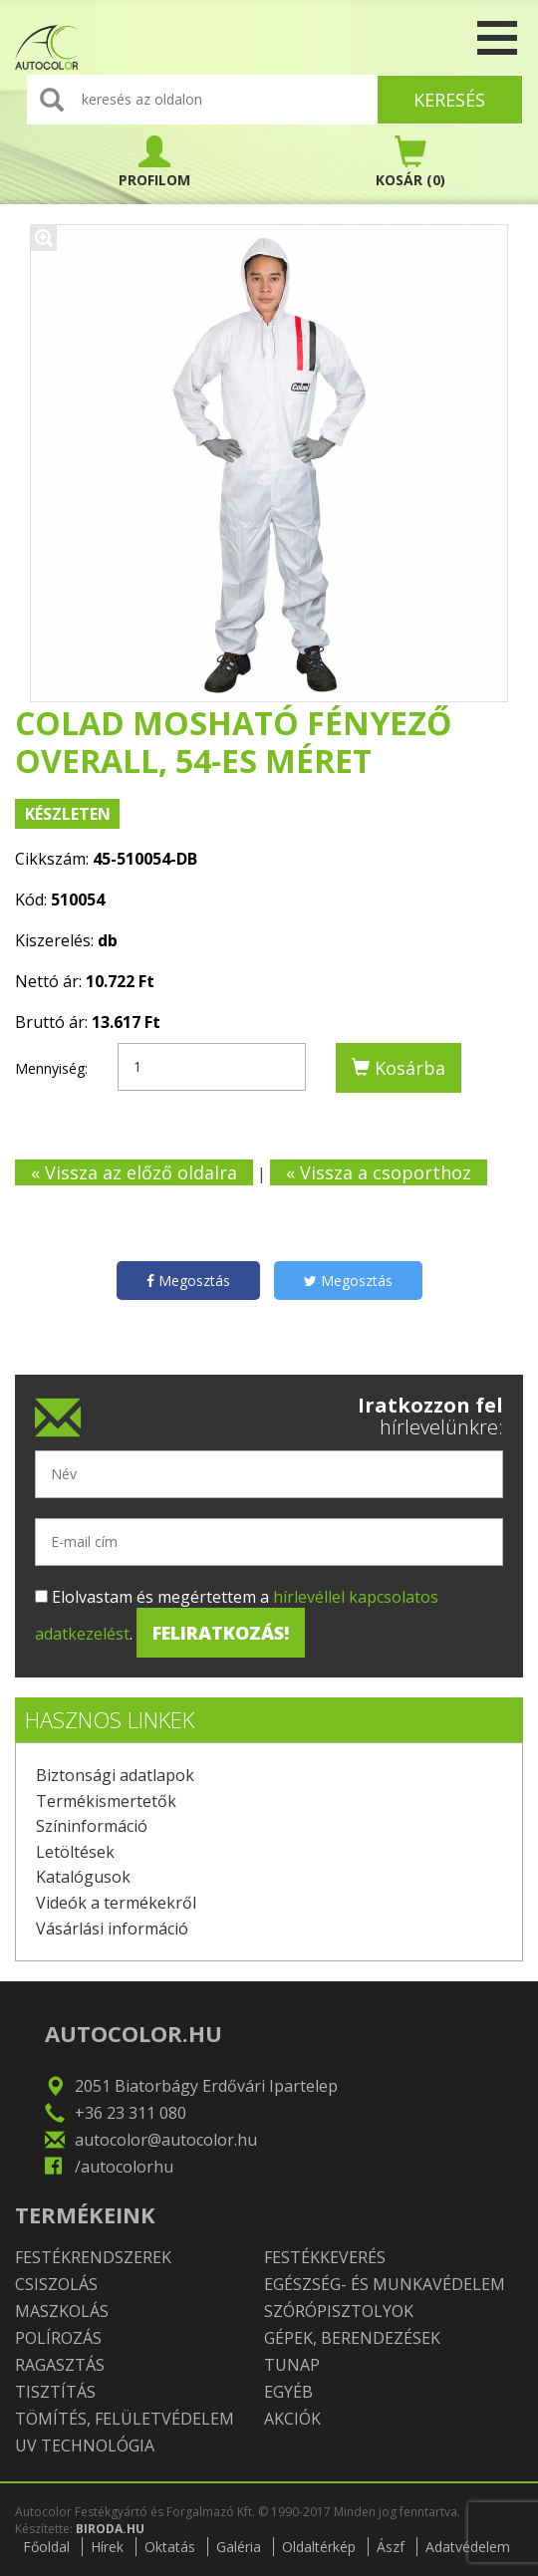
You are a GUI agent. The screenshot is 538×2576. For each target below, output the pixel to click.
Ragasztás (60, 2365)
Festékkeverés (325, 2257)
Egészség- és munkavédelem (384, 2284)
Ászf (390, 2546)
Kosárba (398, 1068)
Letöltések (75, 1852)
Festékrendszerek (93, 2257)
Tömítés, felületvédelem (124, 2419)
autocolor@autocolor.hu (166, 2140)
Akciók (292, 2419)
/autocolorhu (124, 2167)
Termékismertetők (106, 1801)
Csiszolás (56, 2284)
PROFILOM (154, 162)
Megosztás (188, 1280)
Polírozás (58, 2338)
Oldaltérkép (319, 2546)
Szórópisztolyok (338, 2311)
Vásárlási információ (112, 1928)
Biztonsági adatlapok (115, 1775)
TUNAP (292, 2365)
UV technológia (84, 2445)
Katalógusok (83, 1877)
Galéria (238, 2546)
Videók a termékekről (116, 1903)
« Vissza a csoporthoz (378, 1172)
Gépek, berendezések (352, 2338)
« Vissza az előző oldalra (134, 1172)
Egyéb (288, 2392)
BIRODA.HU (110, 2528)
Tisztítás (55, 2392)
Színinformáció (91, 1826)
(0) (410, 162)
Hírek (107, 2546)
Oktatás (169, 2546)
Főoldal (46, 2546)
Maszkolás (62, 2311)
